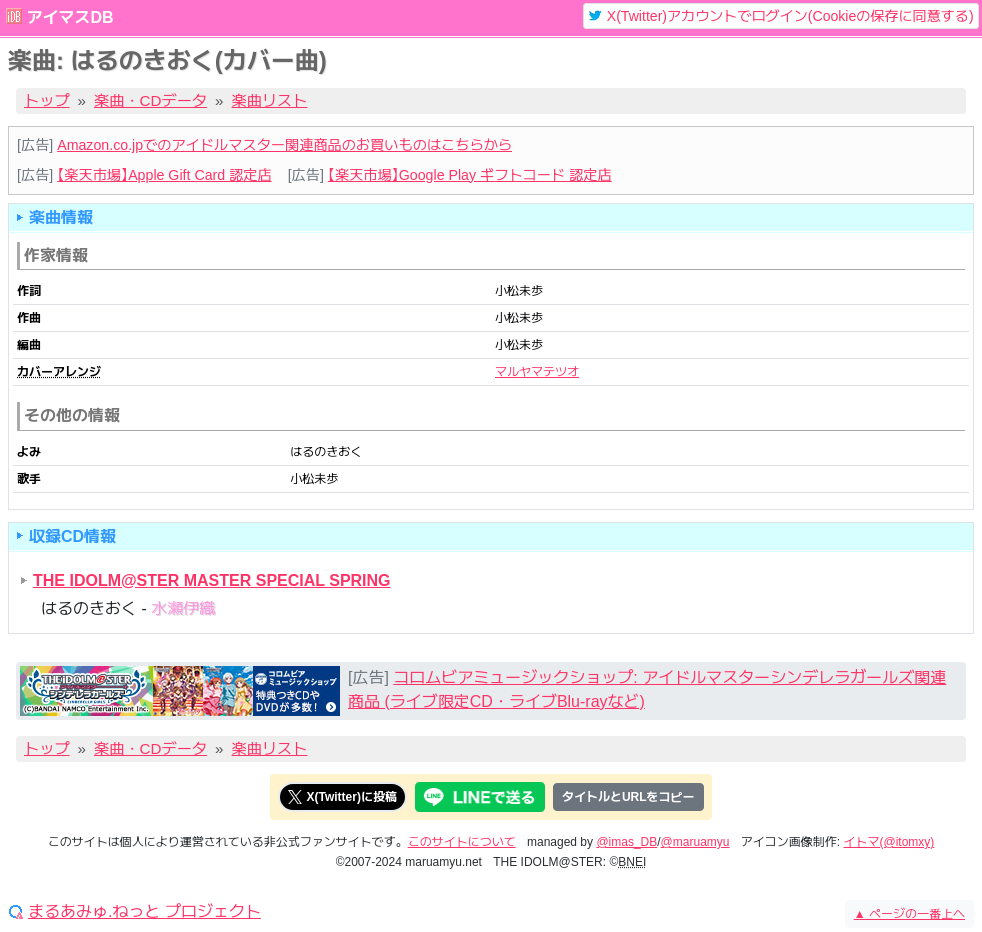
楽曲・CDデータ (150, 100)
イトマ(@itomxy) (889, 842)
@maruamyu (695, 842)
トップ (47, 100)
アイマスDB (69, 17)
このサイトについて (462, 842)
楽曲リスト (270, 100)
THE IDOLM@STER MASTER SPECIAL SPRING (212, 580)
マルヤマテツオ (537, 372)
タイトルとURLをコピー (628, 797)
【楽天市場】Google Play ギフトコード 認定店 (470, 175)
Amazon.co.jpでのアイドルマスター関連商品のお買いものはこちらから (284, 145)
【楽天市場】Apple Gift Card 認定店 (164, 175)
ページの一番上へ (909, 914)
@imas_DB (626, 842)
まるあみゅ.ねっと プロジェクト (144, 912)
